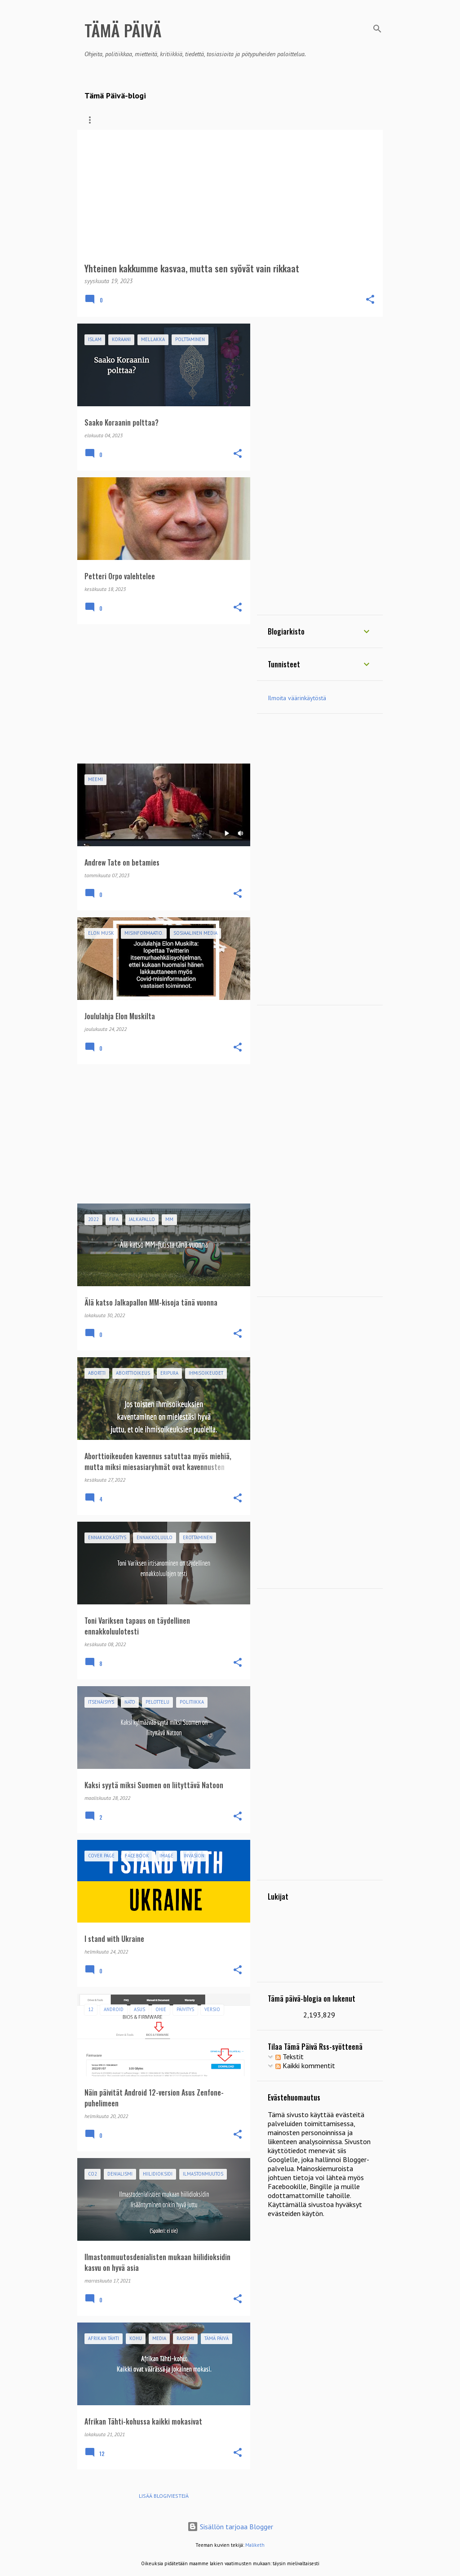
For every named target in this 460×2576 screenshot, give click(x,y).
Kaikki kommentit (305, 2065)
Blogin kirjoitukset (113, 119)
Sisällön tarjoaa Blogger (230, 2526)
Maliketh (255, 2545)
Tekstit (289, 2056)
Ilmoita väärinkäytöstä (297, 698)
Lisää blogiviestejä (164, 2495)
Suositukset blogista (283, 119)
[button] (370, 300)
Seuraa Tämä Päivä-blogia (197, 119)
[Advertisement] (160, 694)
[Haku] (377, 29)
